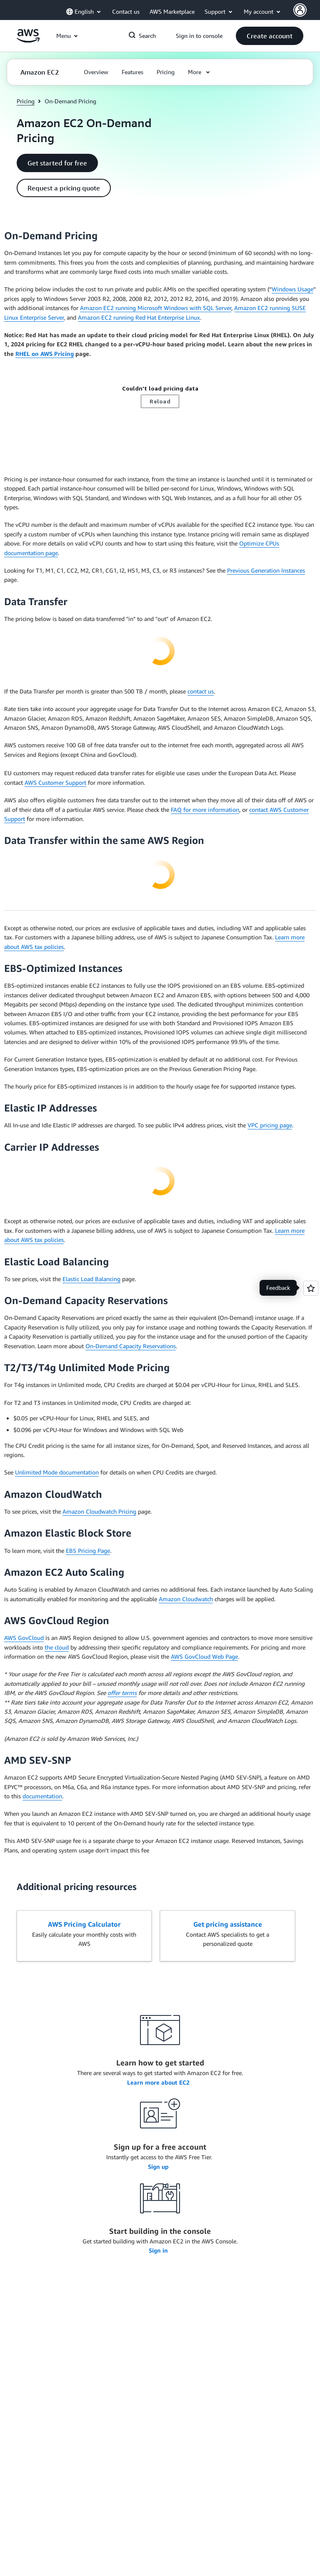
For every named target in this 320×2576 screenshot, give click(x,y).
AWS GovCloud (24, 1637)
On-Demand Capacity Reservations (130, 1345)
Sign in (159, 2250)
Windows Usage (292, 289)
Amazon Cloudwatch (186, 1598)
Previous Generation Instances (266, 570)
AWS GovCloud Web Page (204, 1656)
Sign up (159, 2166)
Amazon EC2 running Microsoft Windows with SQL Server (155, 307)
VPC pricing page (270, 1125)
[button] (269, 36)
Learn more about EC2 (159, 2082)
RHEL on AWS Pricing (44, 353)
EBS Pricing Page (88, 1550)
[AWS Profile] (300, 10)
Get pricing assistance (227, 1924)
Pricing (26, 101)
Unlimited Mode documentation (57, 1472)
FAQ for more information (205, 809)
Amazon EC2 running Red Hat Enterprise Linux (139, 317)
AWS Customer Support (55, 782)
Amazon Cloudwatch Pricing (99, 1511)
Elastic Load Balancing (91, 1278)
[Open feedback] (310, 1288)
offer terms (122, 1692)
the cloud (57, 1647)
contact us (201, 691)
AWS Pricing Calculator (84, 1924)
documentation (42, 1796)
